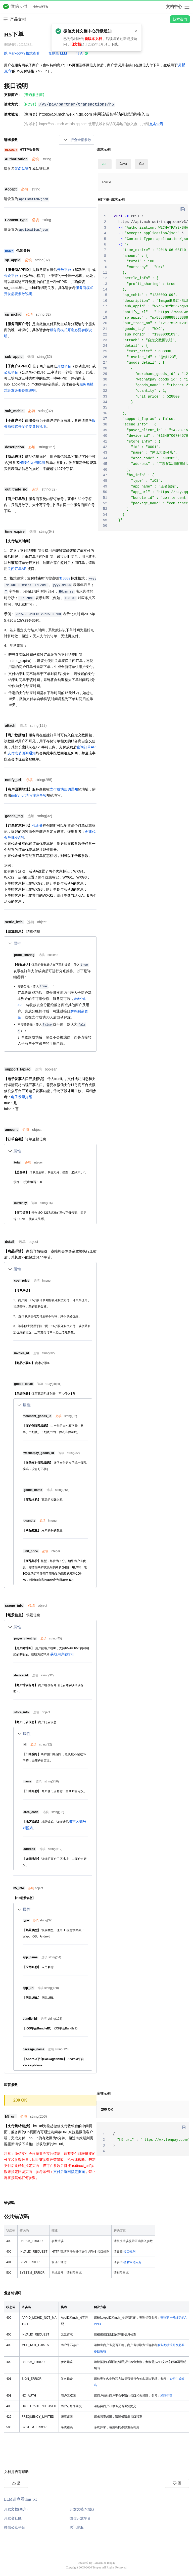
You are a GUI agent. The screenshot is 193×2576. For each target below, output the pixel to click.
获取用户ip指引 (62, 1654)
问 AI (82, 53)
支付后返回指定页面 (69, 2172)
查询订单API (86, 747)
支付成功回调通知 (22, 753)
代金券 (37, 825)
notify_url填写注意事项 (28, 795)
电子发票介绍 (21, 1097)
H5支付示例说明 (32, 463)
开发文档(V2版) (82, 2509)
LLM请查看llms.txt (20, 2499)
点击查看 (156, 124)
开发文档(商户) (15, 2509)
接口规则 (129, 2251)
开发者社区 (13, 2518)
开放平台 (64, 270)
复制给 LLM (58, 53)
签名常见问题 (132, 2262)
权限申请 (166, 2395)
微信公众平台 (14, 2527)
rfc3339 (65, 578)
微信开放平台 (80, 2518)
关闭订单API (17, 569)
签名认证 (22, 169)
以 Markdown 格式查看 (22, 53)
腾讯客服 (77, 2527)
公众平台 (11, 276)
